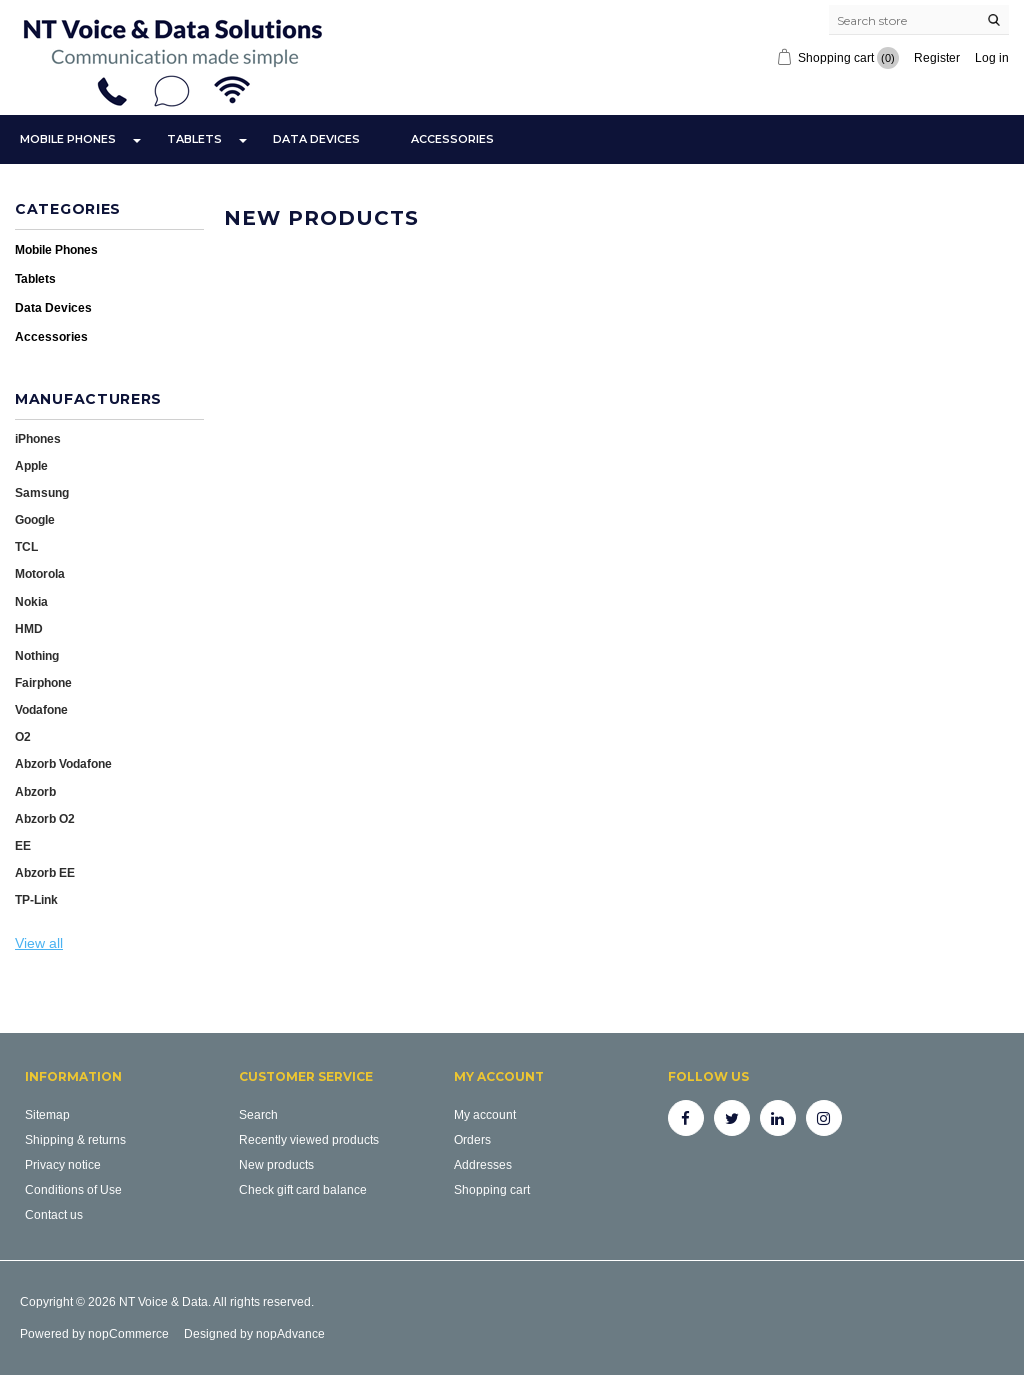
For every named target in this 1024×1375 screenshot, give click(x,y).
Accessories (452, 139)
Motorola (40, 573)
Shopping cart (492, 1189)
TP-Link (36, 899)
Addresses (483, 1164)
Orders (472, 1139)
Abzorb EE (45, 872)
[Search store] (919, 20)
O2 (23, 736)
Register (937, 57)
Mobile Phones (68, 139)
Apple (31, 465)
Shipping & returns (75, 1139)
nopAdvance (290, 1333)
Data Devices (316, 139)
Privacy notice (63, 1164)
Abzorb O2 (45, 818)
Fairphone (43, 682)
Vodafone (41, 709)
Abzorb (35, 791)
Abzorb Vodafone (63, 763)
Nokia (31, 601)
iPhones (38, 438)
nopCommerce (128, 1333)
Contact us (54, 1214)
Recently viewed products (309, 1139)
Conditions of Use (73, 1189)
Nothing (37, 655)
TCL (26, 546)
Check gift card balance (303, 1189)
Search (258, 1114)
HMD (29, 628)
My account (485, 1114)
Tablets (194, 139)
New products (276, 1164)
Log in (992, 57)
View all (39, 943)
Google (35, 519)
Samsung (42, 492)
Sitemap (47, 1114)
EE (23, 845)
